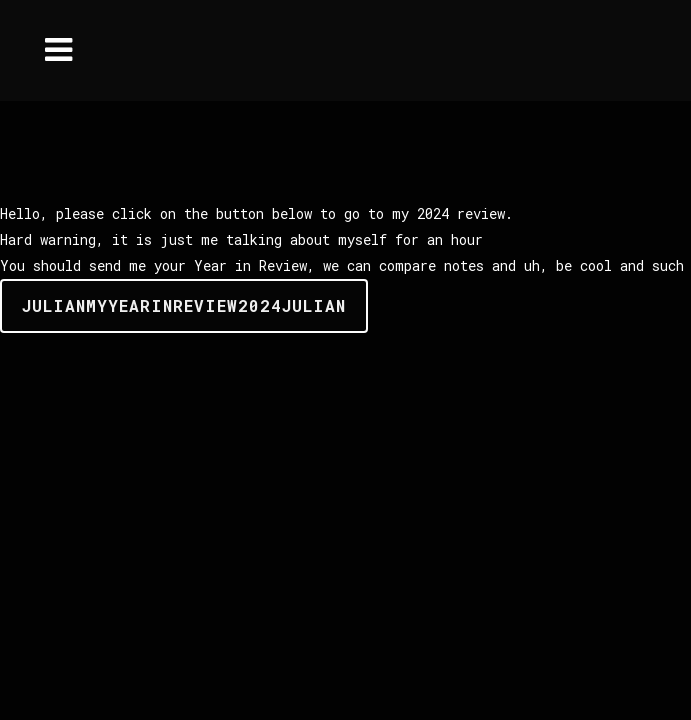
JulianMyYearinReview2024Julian (184, 305)
